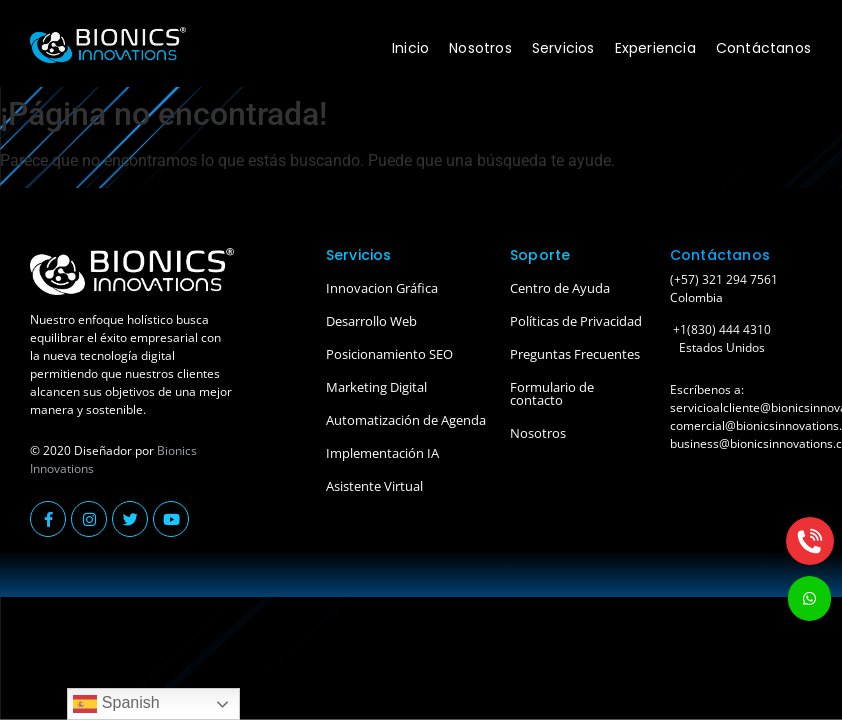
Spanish (116, 704)
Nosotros (480, 48)
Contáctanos (763, 48)
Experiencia (655, 48)
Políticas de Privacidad (576, 321)
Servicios (563, 48)
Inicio (410, 48)
